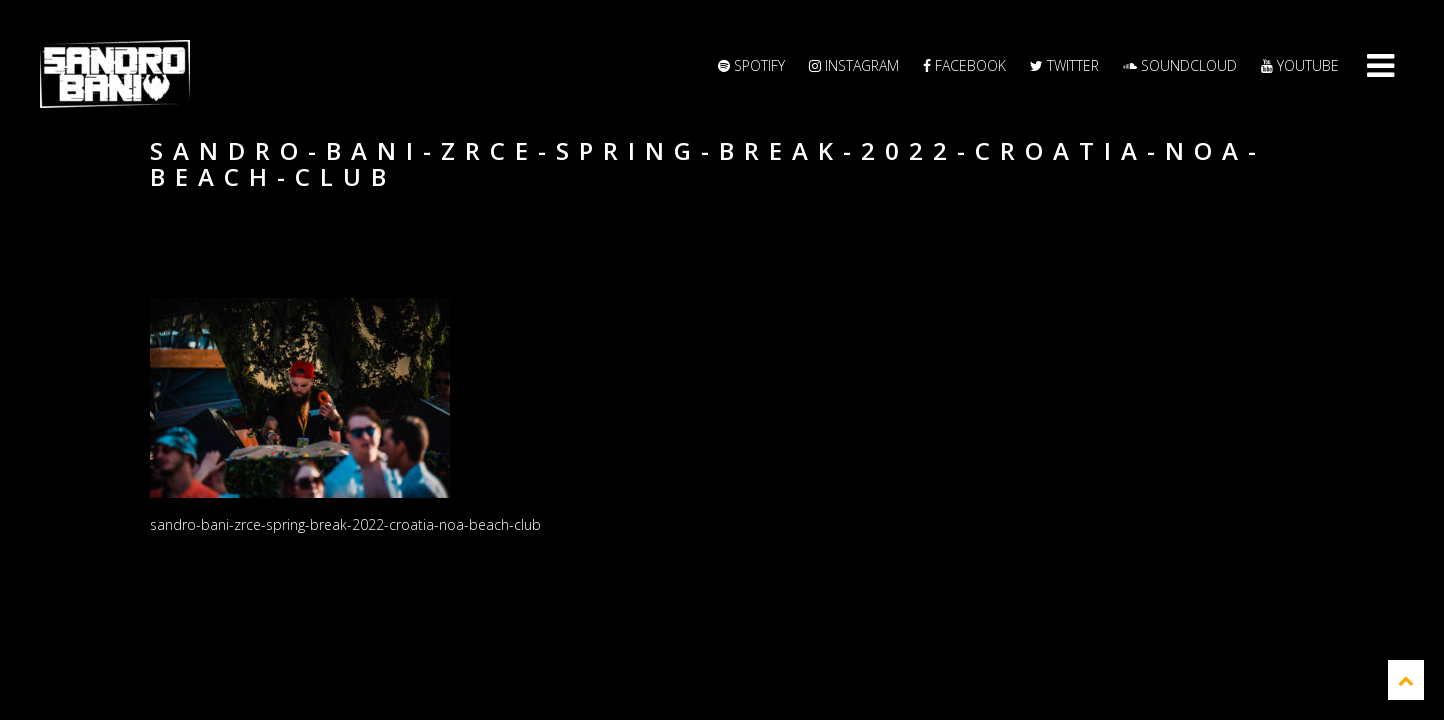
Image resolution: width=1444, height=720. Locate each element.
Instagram (854, 65)
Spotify (751, 65)
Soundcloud (1180, 65)
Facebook (964, 65)
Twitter (1064, 65)
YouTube (1300, 65)
